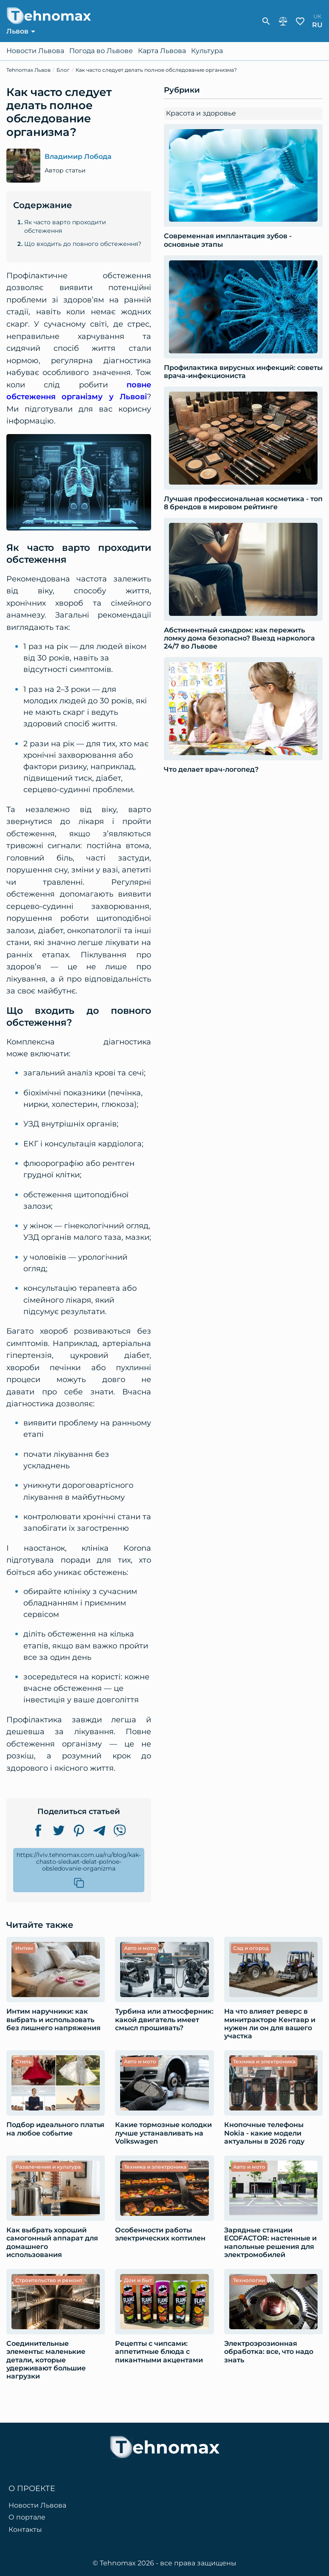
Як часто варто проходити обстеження (65, 226)
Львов (17, 31)
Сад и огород (251, 1948)
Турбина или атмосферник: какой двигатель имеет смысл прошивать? (164, 2019)
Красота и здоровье (201, 113)
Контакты (25, 2530)
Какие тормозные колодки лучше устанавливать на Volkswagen (163, 2133)
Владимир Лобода (78, 156)
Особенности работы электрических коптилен (160, 2234)
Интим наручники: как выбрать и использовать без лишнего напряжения (53, 2019)
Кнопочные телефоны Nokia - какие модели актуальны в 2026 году (264, 2133)
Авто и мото (140, 1948)
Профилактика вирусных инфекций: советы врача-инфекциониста (243, 372)
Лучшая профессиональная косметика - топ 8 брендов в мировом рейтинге (243, 503)
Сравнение (283, 21)
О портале (26, 2517)
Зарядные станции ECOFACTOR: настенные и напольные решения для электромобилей (270, 2242)
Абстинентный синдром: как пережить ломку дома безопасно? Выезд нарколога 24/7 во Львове (239, 638)
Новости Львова (35, 51)
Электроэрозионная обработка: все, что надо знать (268, 2351)
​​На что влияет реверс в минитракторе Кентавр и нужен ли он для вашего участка (269, 2023)
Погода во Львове (101, 51)
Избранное (300, 21)
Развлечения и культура (48, 2167)
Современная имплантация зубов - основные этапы (228, 240)
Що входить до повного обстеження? (82, 244)
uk (317, 16)
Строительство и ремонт (48, 2280)
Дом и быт (138, 2280)
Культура (207, 51)
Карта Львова (162, 51)
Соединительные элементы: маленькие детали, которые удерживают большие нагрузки (46, 2359)
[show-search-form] (266, 21)
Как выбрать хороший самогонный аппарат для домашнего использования (52, 2242)
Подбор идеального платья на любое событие (55, 2129)
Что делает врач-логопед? (211, 769)
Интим (24, 1948)
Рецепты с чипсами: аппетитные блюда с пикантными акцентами (159, 2351)
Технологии (249, 2280)
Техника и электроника (264, 2061)
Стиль (23, 2061)
